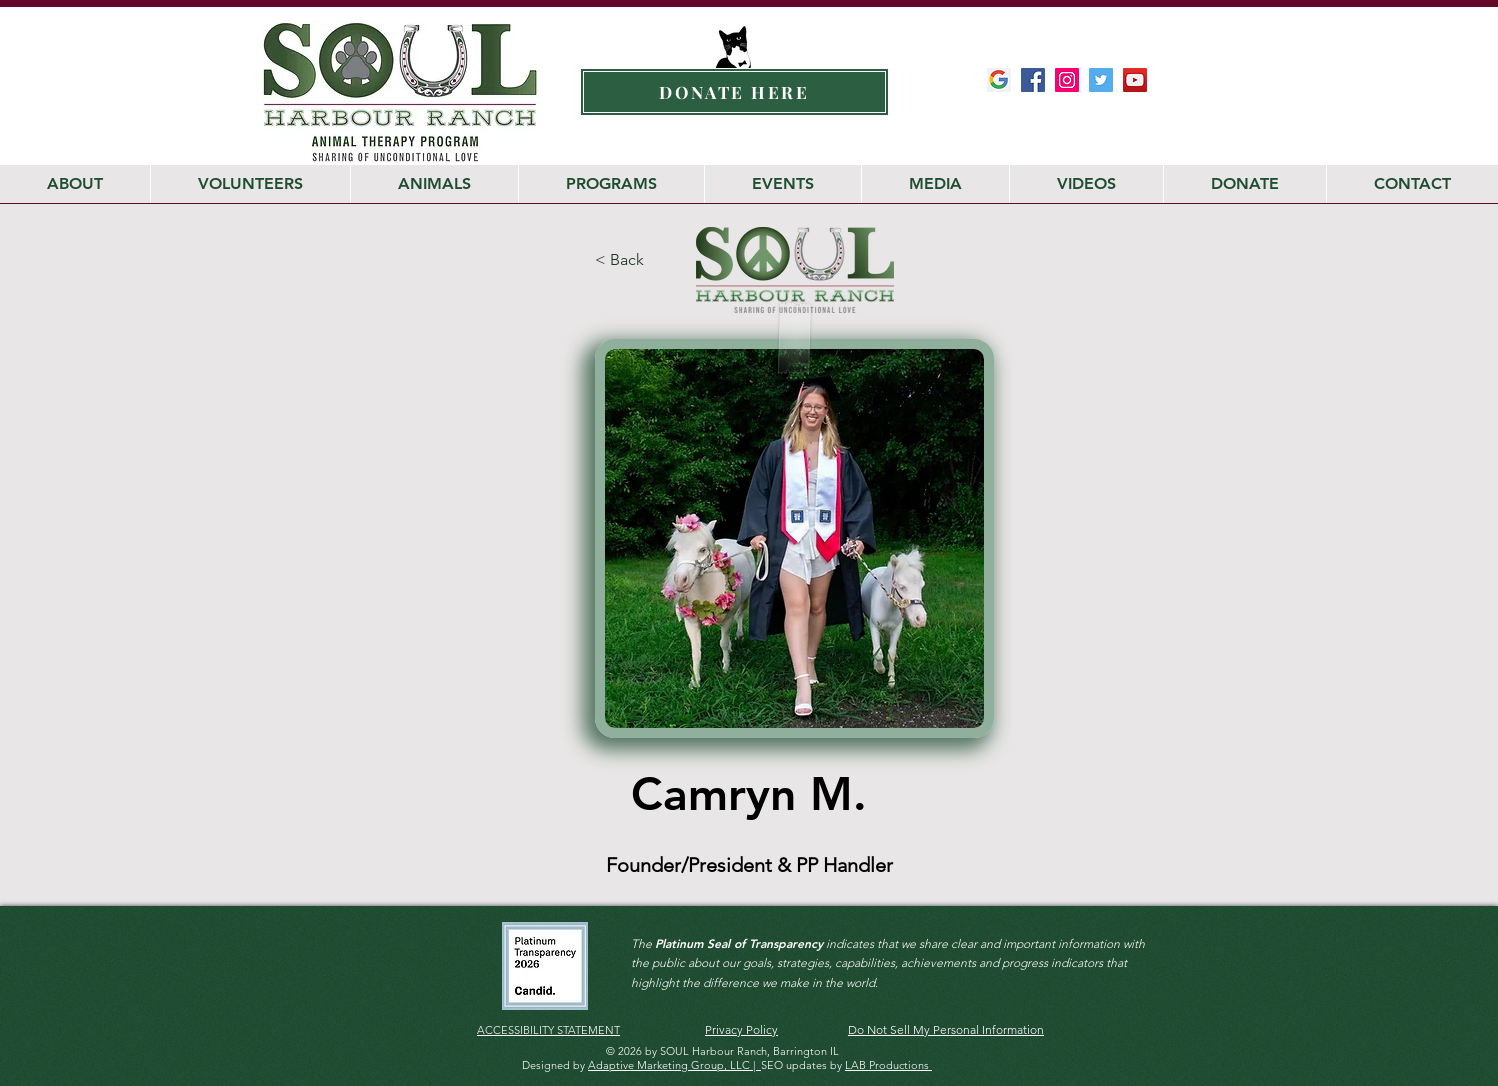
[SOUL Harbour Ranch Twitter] (1101, 80)
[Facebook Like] (1112, 120)
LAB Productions (888, 1065)
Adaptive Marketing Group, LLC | (674, 1065)
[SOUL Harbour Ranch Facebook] (1033, 80)
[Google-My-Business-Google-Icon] (999, 80)
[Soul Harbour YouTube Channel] (1135, 80)
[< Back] (643, 260)
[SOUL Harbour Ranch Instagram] (1067, 80)
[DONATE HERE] (734, 92)
